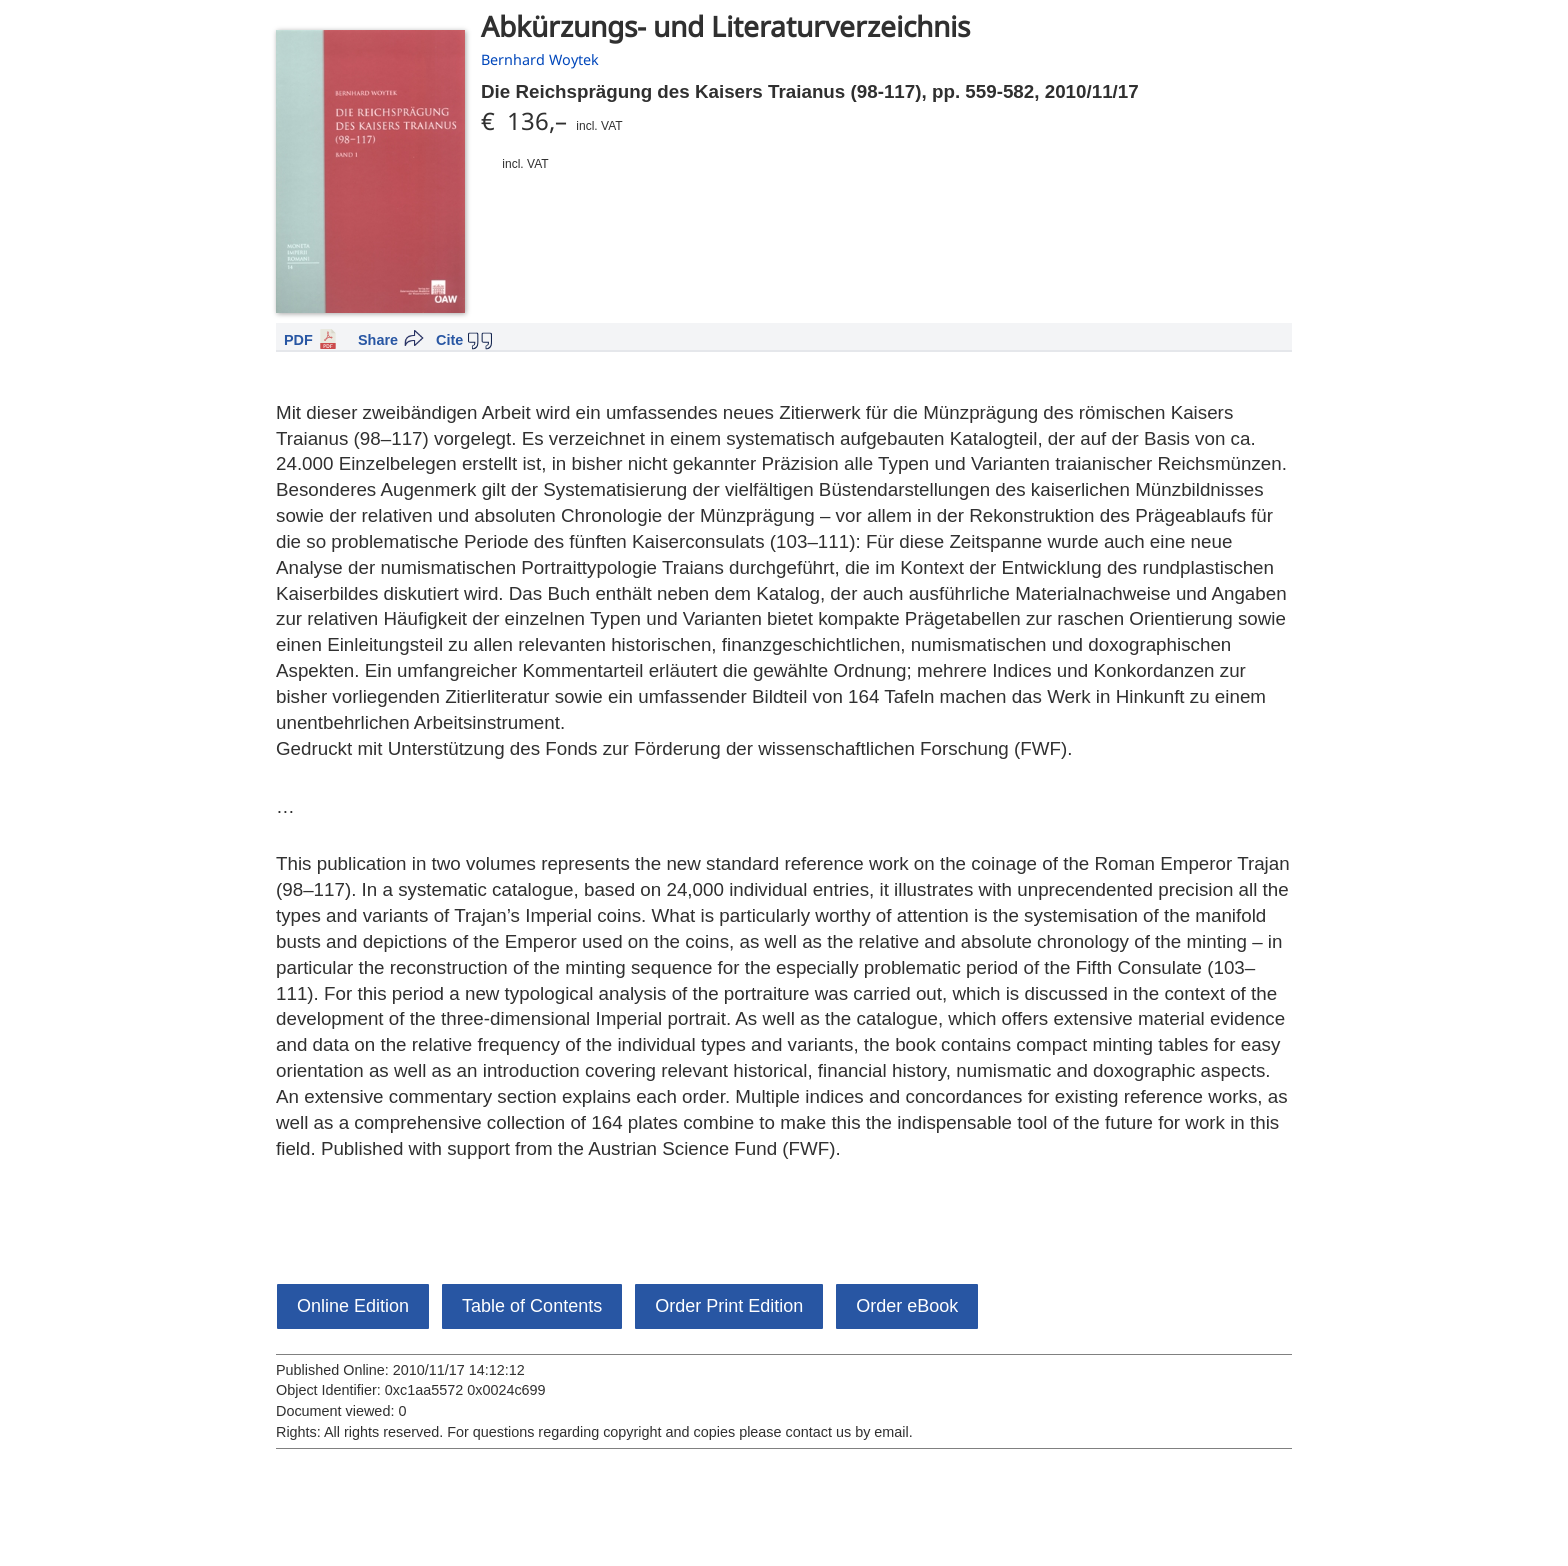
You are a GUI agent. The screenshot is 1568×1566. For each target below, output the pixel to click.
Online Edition (353, 1306)
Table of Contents (532, 1306)
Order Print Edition (729, 1306)
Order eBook (907, 1306)
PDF (298, 340)
